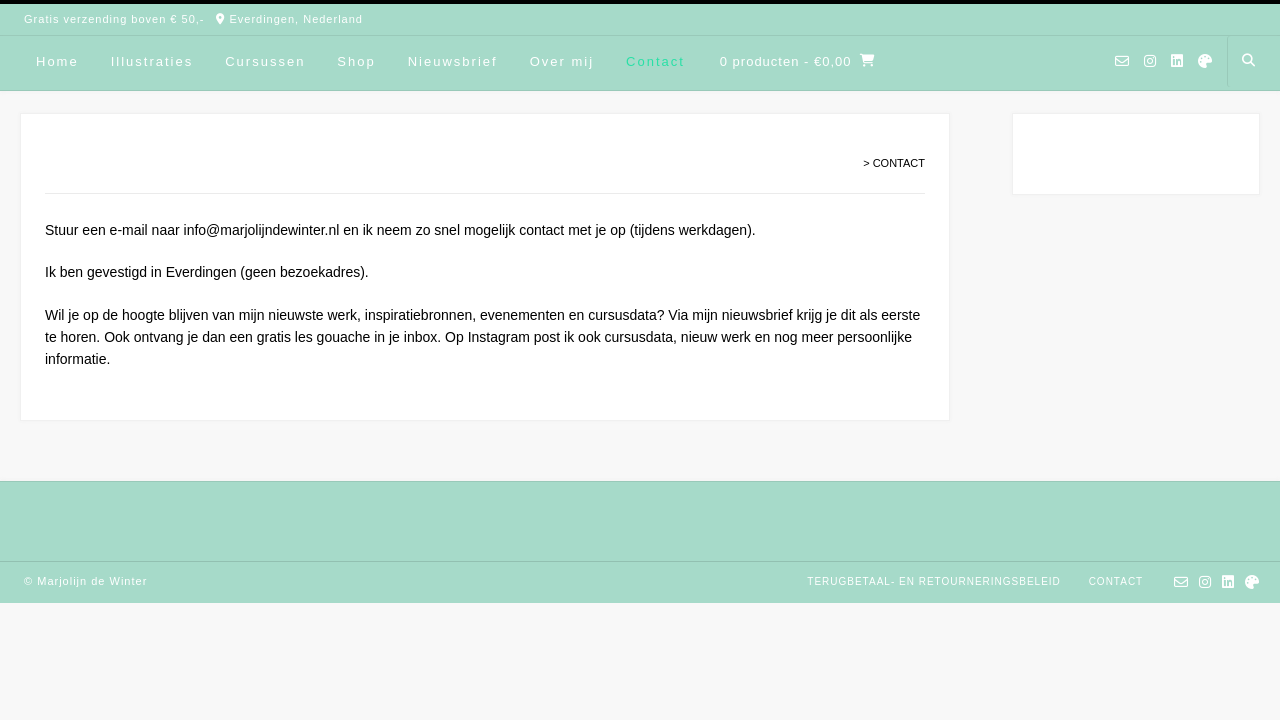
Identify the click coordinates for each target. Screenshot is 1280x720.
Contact (655, 61)
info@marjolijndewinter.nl (262, 230)
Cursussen (265, 61)
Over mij (562, 61)
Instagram (499, 337)
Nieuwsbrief (453, 61)
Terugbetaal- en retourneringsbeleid (934, 581)
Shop (356, 61)
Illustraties (152, 61)
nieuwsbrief (757, 315)
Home (57, 61)
